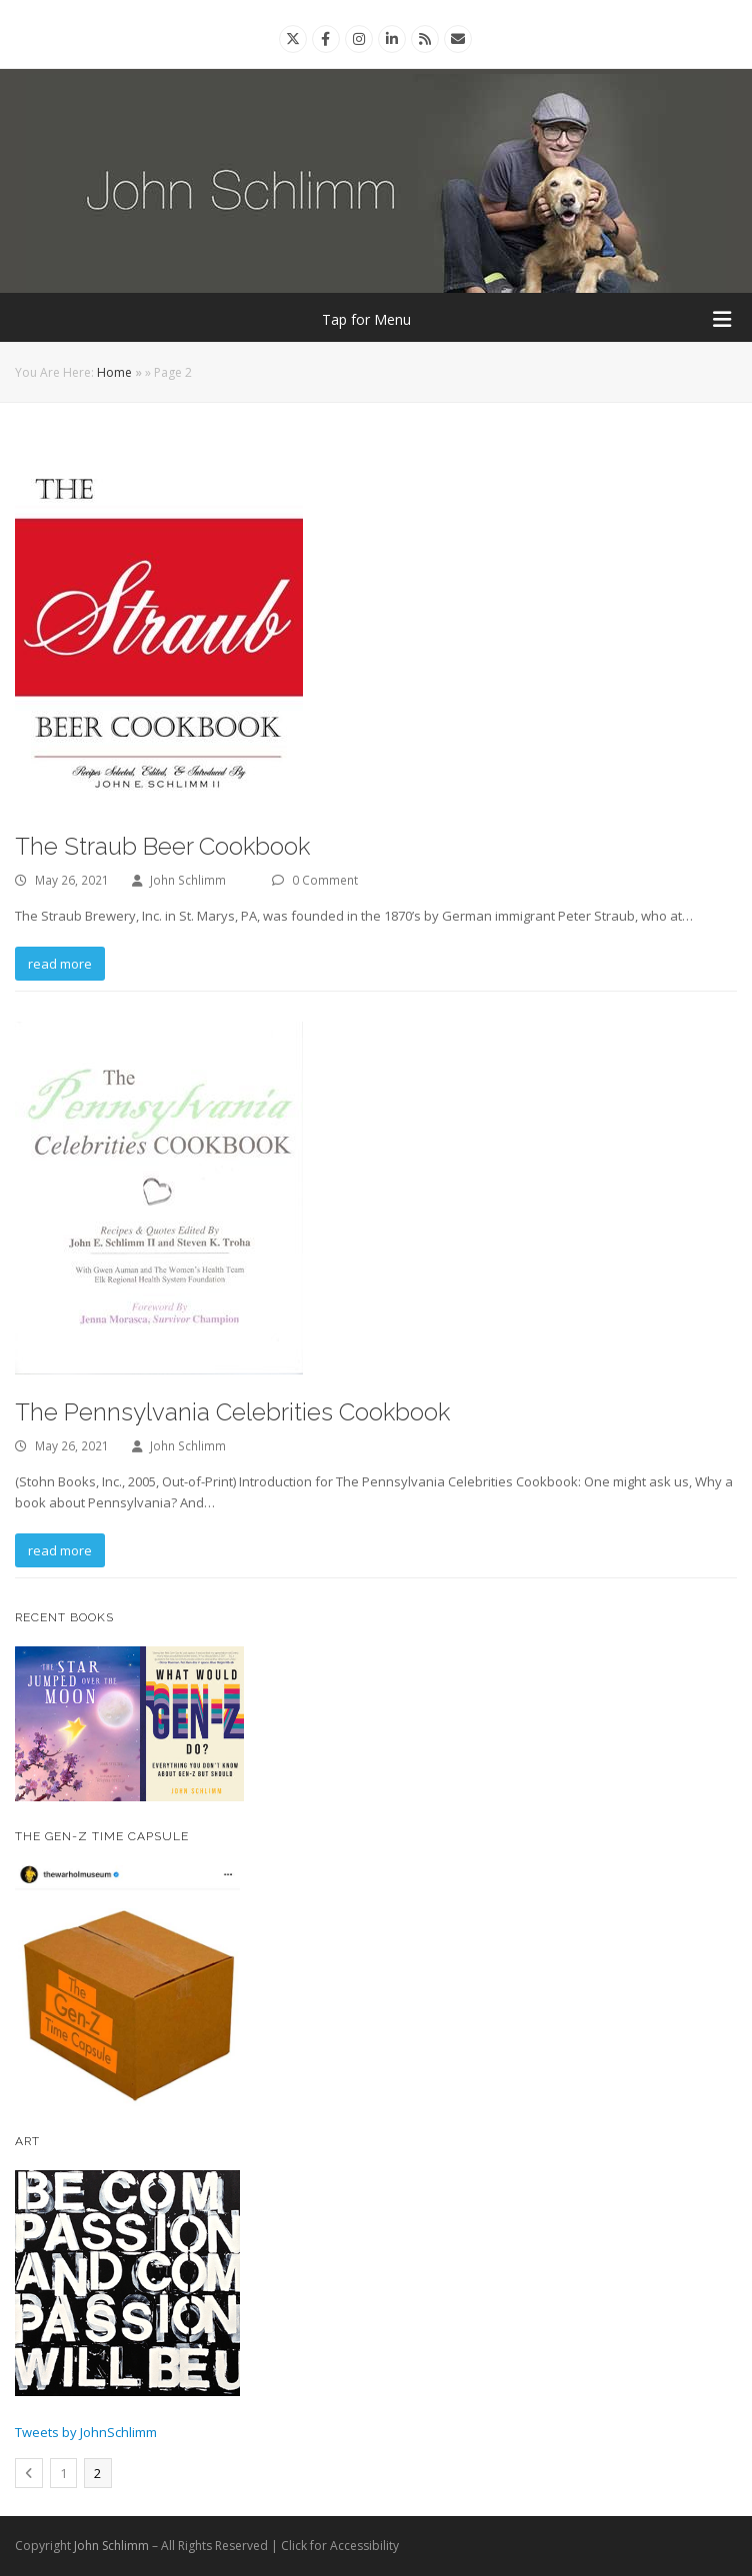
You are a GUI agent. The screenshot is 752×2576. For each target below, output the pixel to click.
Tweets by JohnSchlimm (86, 2432)
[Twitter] (293, 38)
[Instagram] (359, 38)
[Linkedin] (392, 38)
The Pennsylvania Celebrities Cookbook (232, 1411)
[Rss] (425, 38)
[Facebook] (325, 38)
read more (60, 964)
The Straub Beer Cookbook (162, 846)
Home (114, 372)
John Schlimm (188, 880)
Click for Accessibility (340, 2545)
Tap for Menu (527, 319)
